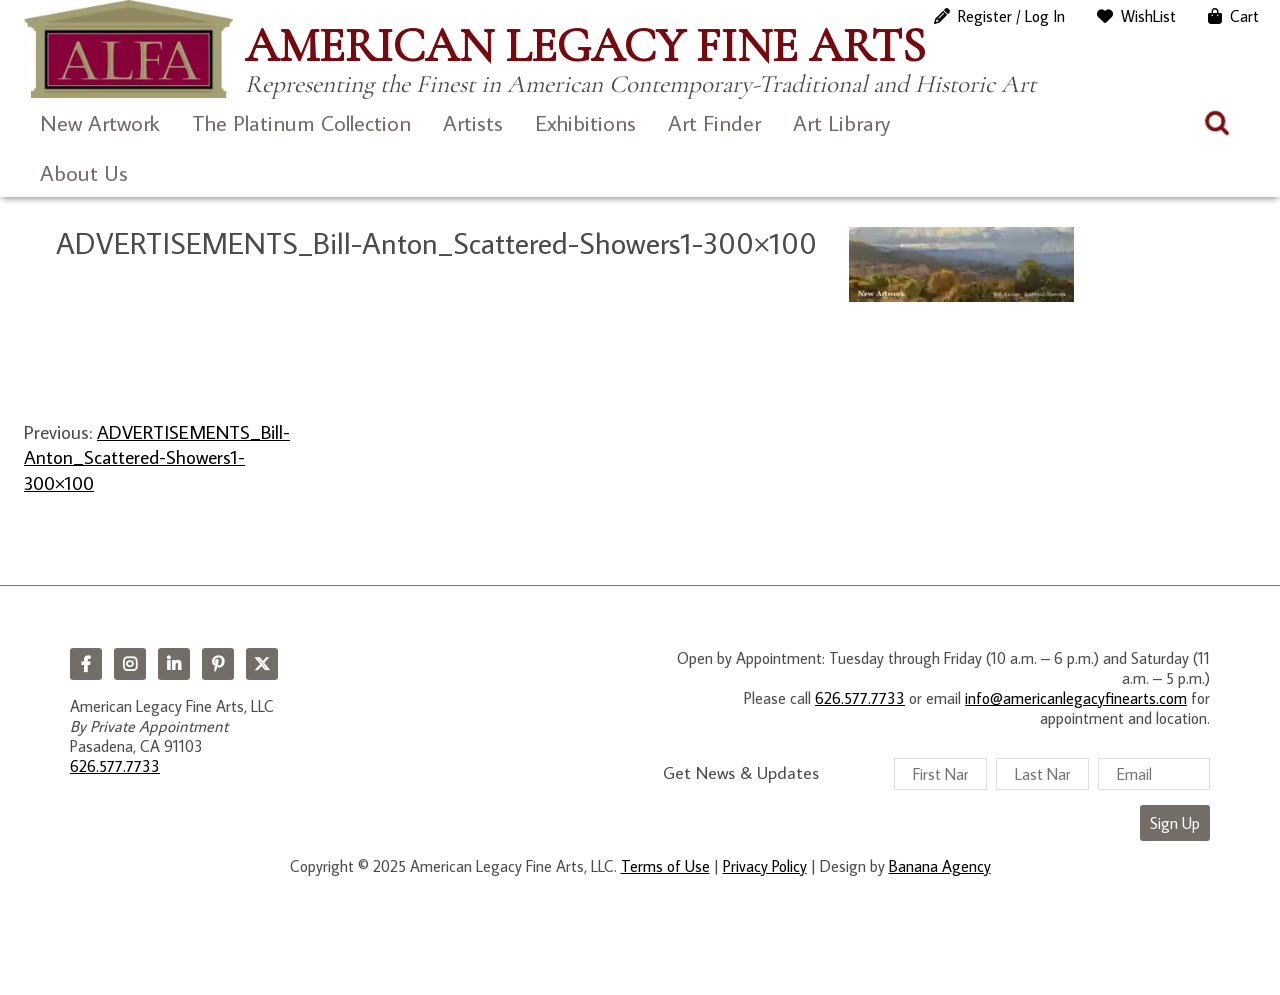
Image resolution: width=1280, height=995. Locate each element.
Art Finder (714, 122)
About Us (84, 172)
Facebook (86, 664)
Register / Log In (1011, 16)
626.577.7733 (115, 766)
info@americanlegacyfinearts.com (1076, 698)
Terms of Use (665, 866)
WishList (1148, 16)
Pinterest (218, 664)
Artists (473, 122)
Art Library (841, 122)
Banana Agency (940, 866)
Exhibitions (585, 122)
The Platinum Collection (301, 122)
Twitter (262, 664)
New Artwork (100, 122)
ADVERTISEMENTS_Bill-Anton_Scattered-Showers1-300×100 (157, 457)
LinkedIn (174, 664)
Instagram (130, 664)
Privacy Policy (765, 866)
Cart (1244, 16)
